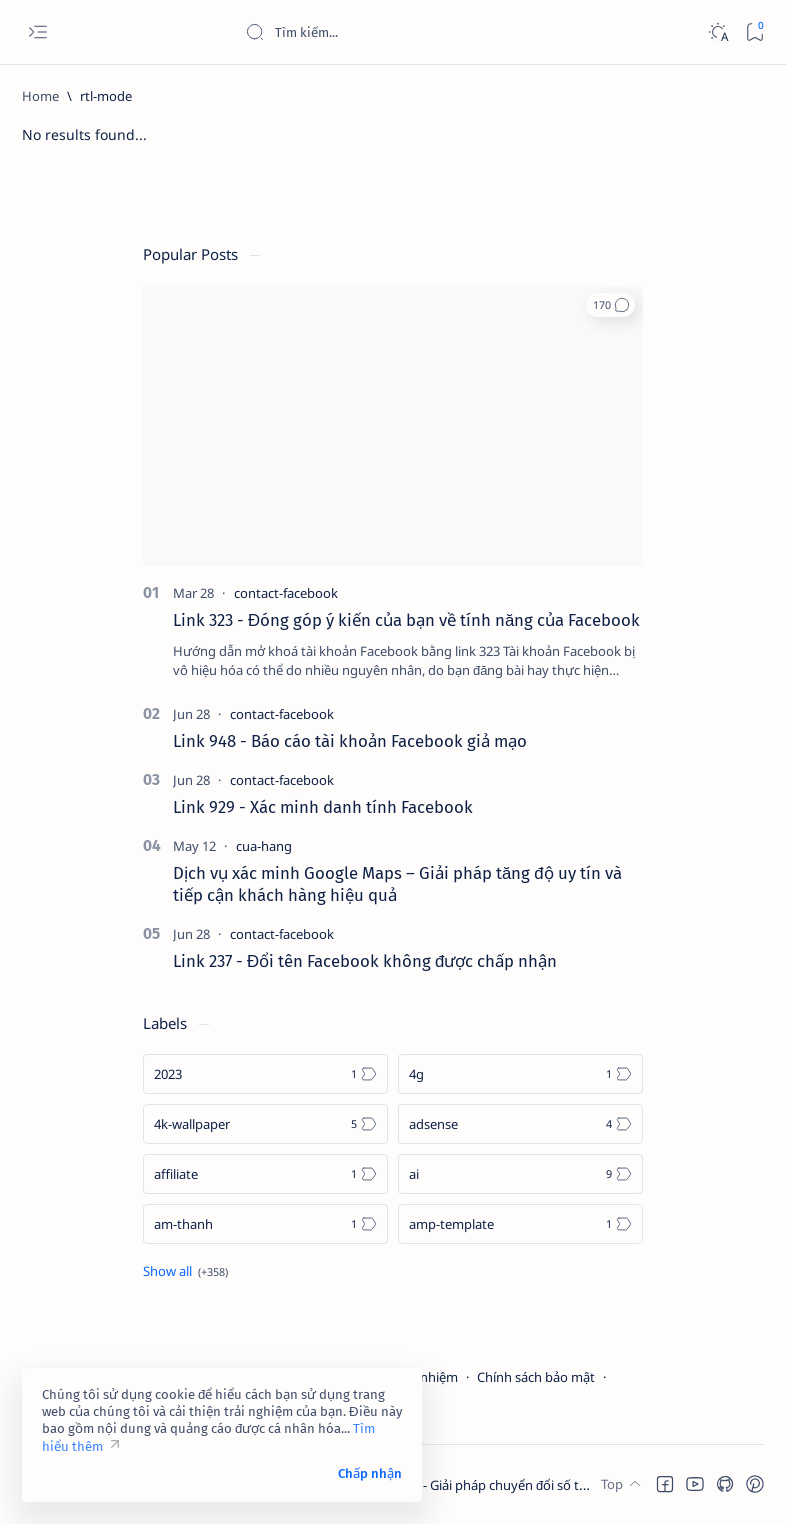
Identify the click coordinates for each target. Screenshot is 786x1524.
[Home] (40, 96)
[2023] (265, 1074)
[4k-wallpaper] (265, 1124)
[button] (610, 305)
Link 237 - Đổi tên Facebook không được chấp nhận (365, 961)
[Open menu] (37, 32)
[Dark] (717, 32)
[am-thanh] (265, 1224)
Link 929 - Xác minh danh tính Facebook (323, 807)
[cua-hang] (264, 846)
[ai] (520, 1174)
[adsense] (520, 1124)
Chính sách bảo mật (536, 1377)
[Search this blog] (395, 32)
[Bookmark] (754, 32)
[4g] (520, 1074)
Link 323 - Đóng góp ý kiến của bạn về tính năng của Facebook (406, 620)
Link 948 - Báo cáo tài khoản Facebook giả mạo (350, 741)
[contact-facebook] (286, 593)
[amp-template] (520, 1224)
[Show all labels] (185, 1271)
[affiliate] (265, 1174)
